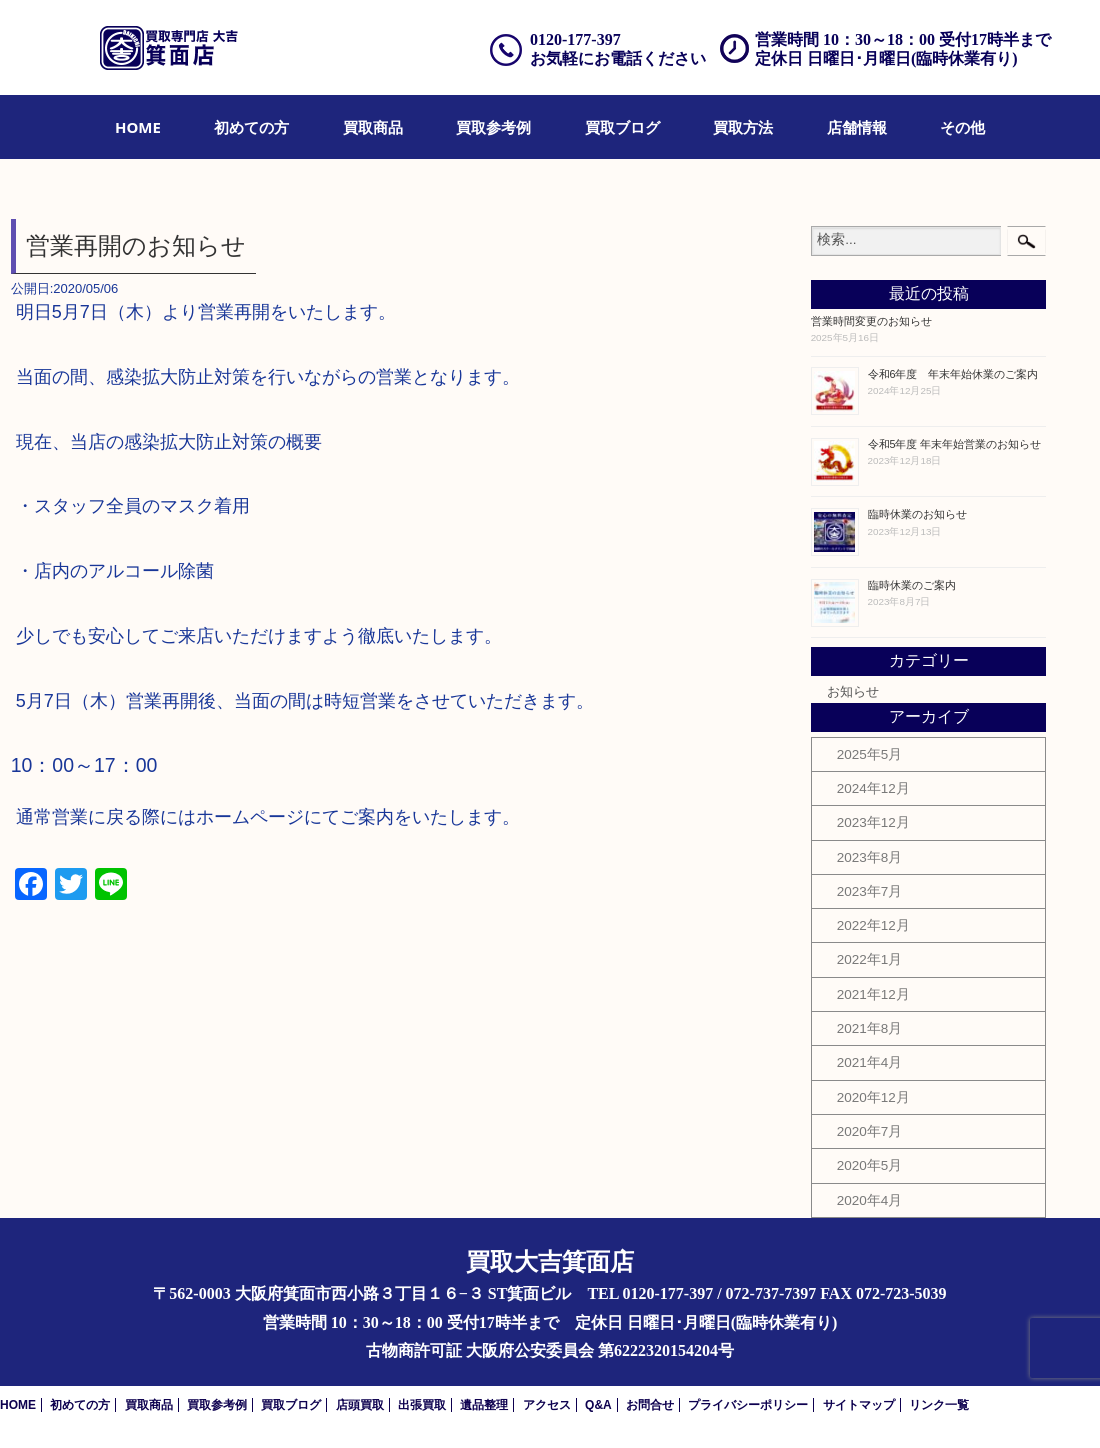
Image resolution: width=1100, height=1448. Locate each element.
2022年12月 (873, 925)
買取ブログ (622, 127)
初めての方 (251, 127)
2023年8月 (870, 857)
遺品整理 (484, 1405)
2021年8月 (870, 1028)
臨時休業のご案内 (912, 585)
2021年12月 (873, 994)
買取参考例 (493, 127)
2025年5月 (870, 754)
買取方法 (743, 127)
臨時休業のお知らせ (917, 514)
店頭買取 (360, 1405)
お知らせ (853, 692)
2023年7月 (870, 891)
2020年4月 (870, 1200)
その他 (962, 127)
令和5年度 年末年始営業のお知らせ (955, 444)
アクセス (547, 1405)
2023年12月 (873, 822)
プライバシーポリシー (748, 1405)
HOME (138, 127)
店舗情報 (857, 127)
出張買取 (422, 1405)
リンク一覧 (939, 1405)
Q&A (598, 1405)
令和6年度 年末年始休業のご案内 (953, 374)
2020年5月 (870, 1165)
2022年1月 (870, 959)
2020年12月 (873, 1097)
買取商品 (373, 127)
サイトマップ (859, 1405)
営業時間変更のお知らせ (871, 321)
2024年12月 (873, 788)
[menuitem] (138, 127)
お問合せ (650, 1405)
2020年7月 (870, 1131)
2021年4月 (870, 1062)
